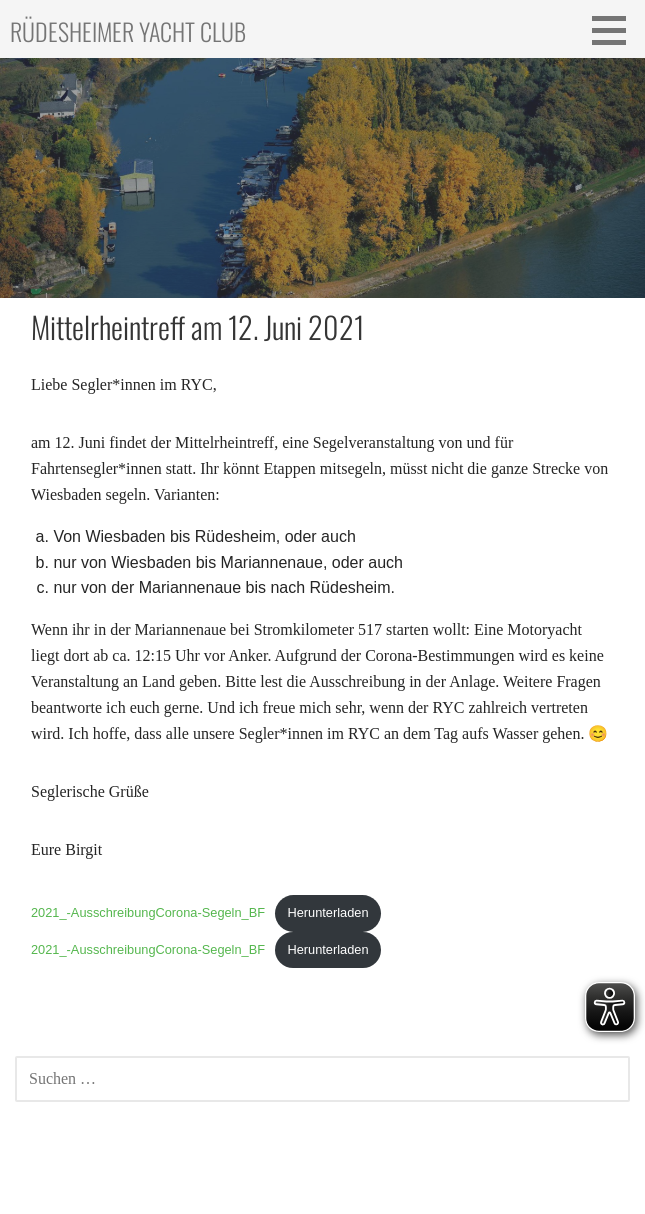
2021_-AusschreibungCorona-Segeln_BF (148, 912)
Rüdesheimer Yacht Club (128, 31)
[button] (616, 30)
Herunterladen (327, 912)
